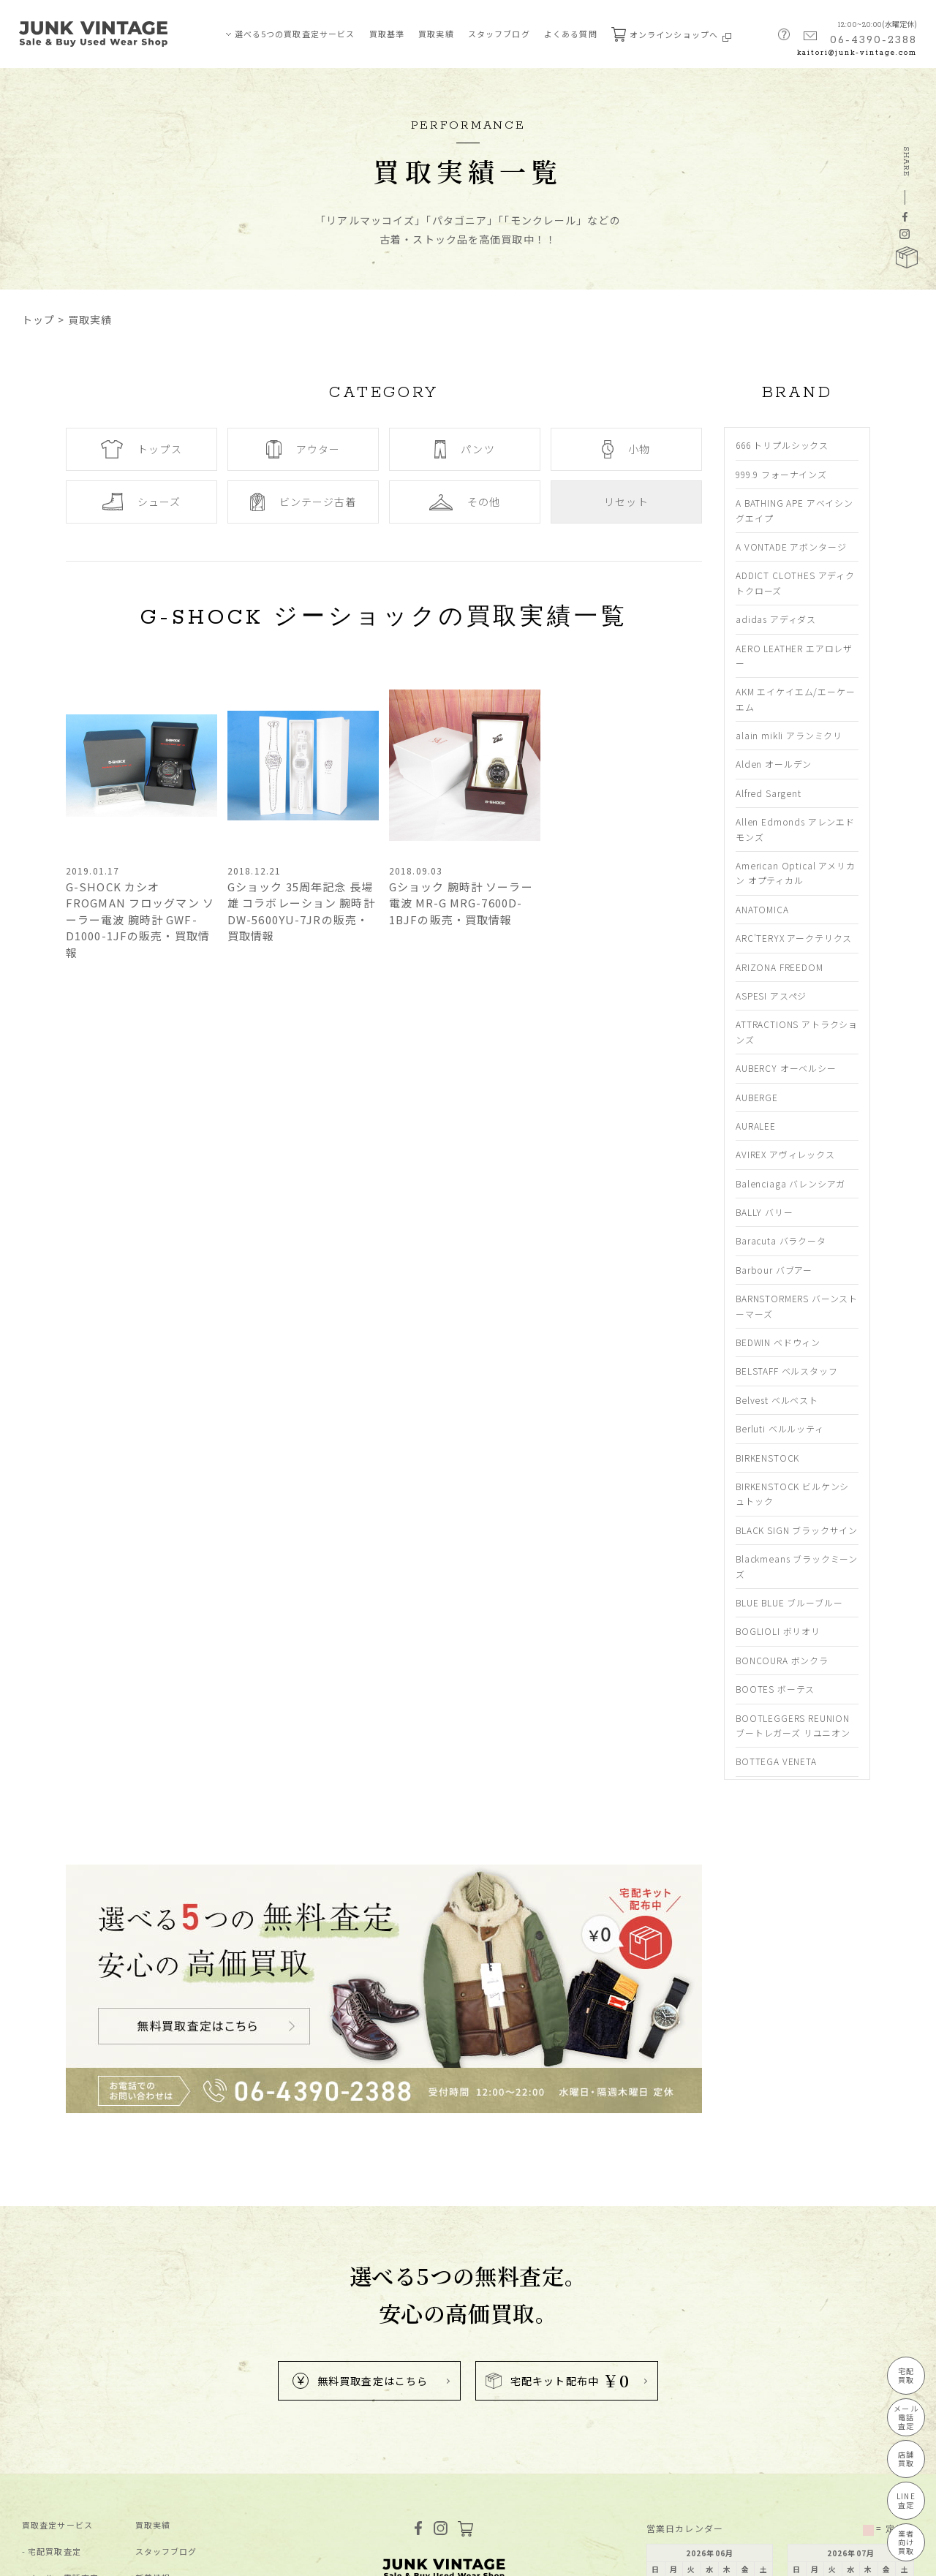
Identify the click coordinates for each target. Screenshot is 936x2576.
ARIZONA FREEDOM (779, 967)
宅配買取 (906, 2375)
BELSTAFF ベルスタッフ (787, 1370)
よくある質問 (570, 33)
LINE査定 (906, 2500)
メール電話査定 (906, 2417)
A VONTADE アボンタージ (791, 546)
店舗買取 (906, 2459)
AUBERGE (757, 1097)
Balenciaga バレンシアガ (790, 1183)
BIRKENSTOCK (767, 1457)
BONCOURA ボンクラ (782, 1660)
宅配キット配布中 (558, 2380)
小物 (626, 449)
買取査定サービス (57, 2525)
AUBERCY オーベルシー (786, 1068)
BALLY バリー (764, 1212)
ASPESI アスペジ (771, 995)
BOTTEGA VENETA (776, 1761)
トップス (141, 449)
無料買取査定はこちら (360, 2381)
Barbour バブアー (774, 1270)
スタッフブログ (499, 33)
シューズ (141, 502)
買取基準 (386, 33)
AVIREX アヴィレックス (785, 1154)
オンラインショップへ (671, 34)
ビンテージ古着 (303, 502)
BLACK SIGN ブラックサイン (797, 1530)
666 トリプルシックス (782, 445)
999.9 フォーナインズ (781, 474)
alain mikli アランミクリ (789, 735)
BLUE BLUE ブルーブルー (789, 1602)
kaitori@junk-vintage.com (857, 53)
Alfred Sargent (768, 793)
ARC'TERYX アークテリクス (794, 938)
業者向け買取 (906, 2542)
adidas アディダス (776, 619)
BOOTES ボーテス (775, 1688)
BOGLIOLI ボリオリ (778, 1631)
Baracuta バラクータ (781, 1240)
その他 (464, 502)
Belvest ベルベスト (777, 1400)
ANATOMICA (762, 909)
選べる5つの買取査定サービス (295, 33)
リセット (626, 501)
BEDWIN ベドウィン (778, 1342)
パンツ (464, 449)
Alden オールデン (774, 764)
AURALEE (756, 1125)
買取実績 (435, 33)
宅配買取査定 (54, 2551)
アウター (303, 449)
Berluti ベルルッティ (780, 1428)
